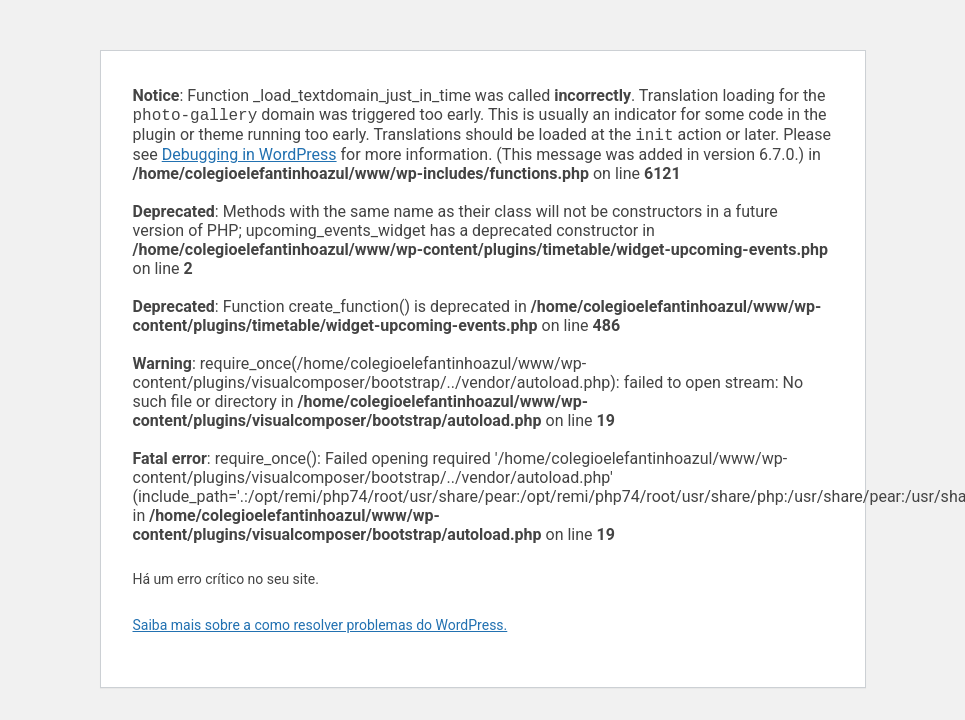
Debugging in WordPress (249, 158)
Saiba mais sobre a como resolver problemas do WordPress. (320, 629)
